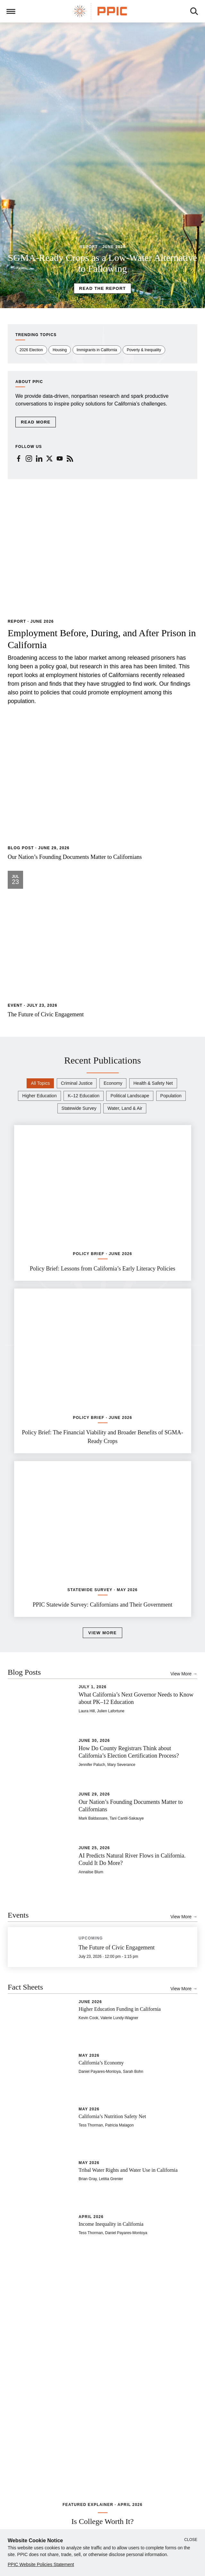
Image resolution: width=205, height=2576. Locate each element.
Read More (35, 422)
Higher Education (39, 1095)
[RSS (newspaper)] (70, 458)
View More (102, 1632)
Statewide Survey (79, 1108)
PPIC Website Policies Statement (41, 2564)
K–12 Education (83, 1095)
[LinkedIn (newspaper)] (39, 458)
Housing (60, 350)
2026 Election (31, 350)
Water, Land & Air (124, 1108)
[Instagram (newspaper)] (29, 458)
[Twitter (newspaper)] (49, 458)
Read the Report (102, 288)
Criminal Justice (77, 1083)
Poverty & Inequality (144, 350)
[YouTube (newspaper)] (59, 458)
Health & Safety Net (153, 1083)
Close (190, 2539)
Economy (113, 1083)
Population (171, 1095)
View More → (183, 1673)
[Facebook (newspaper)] (18, 458)
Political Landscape (129, 1095)
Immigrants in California (97, 350)
